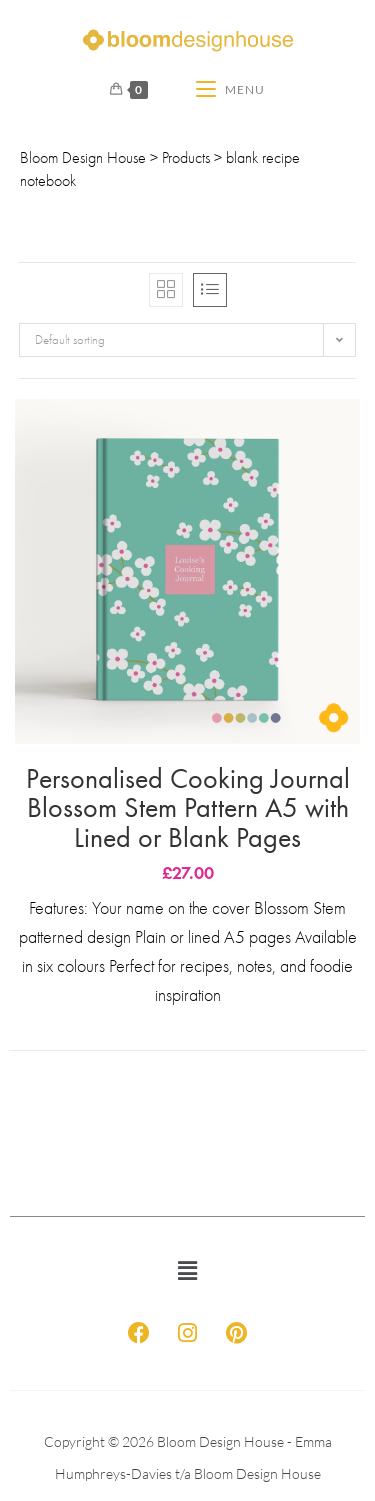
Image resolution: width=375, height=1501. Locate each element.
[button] (187, 1271)
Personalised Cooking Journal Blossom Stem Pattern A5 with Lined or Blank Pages (188, 808)
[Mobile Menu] (230, 90)
